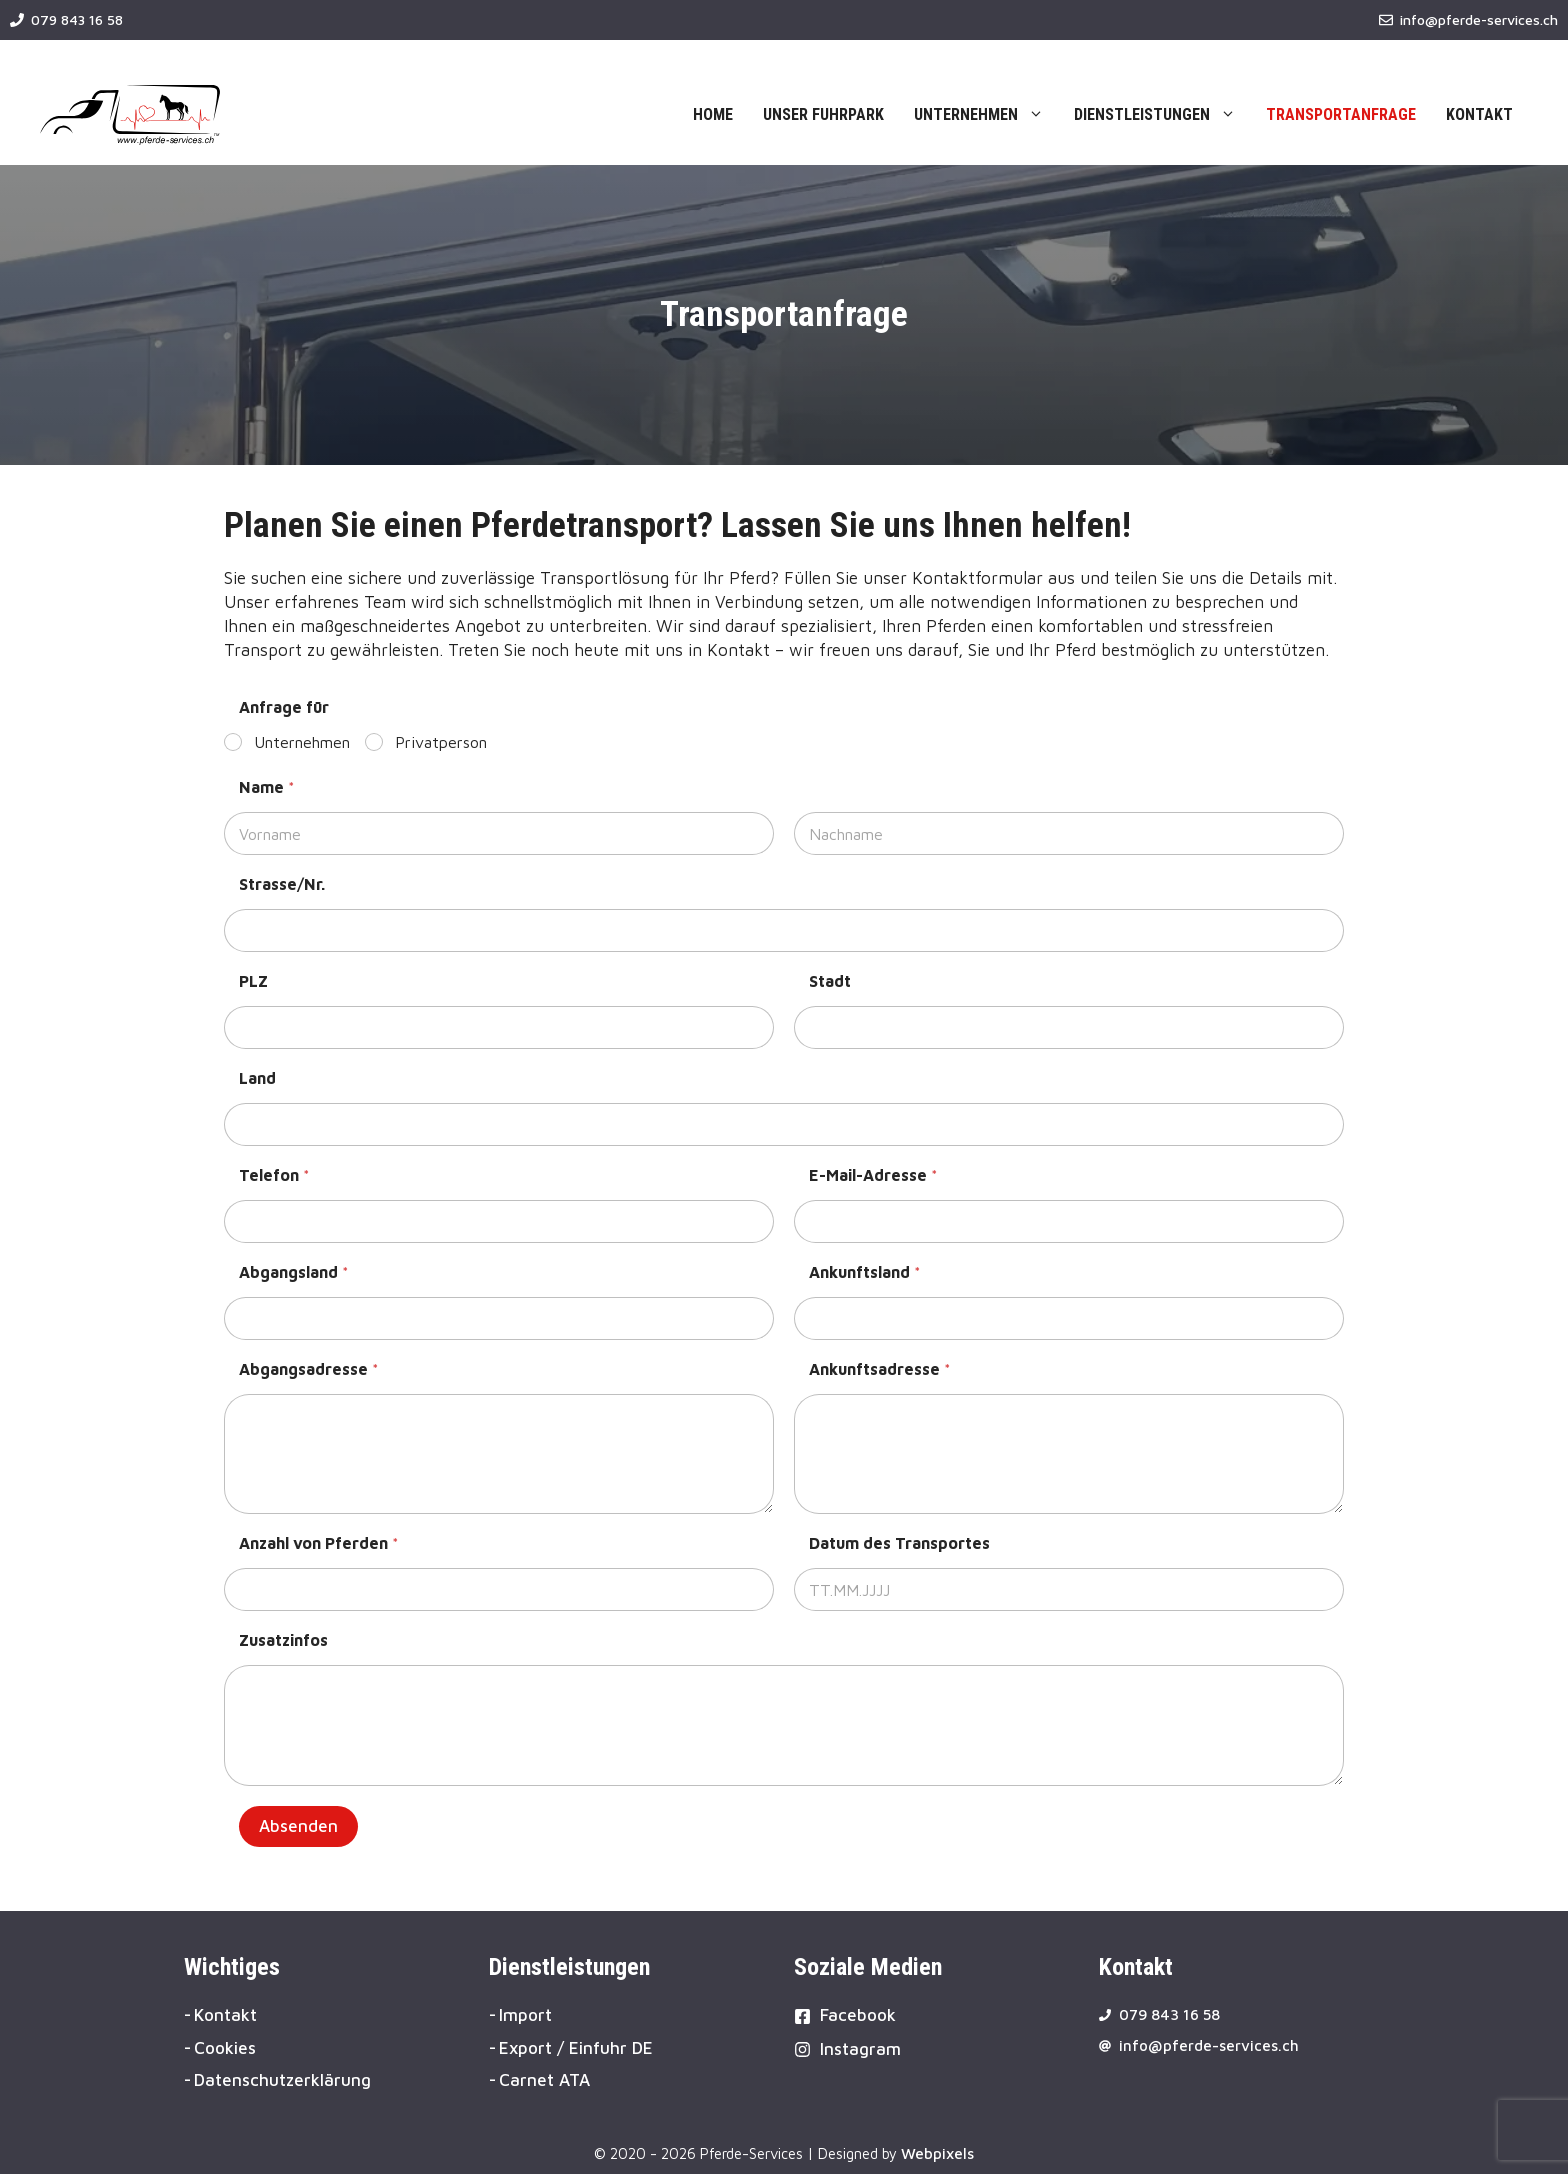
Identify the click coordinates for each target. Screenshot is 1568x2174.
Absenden (298, 1826)
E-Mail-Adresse (873, 1175)
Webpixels (937, 2153)
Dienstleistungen (1162, 115)
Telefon (274, 1175)
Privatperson (441, 742)
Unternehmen (986, 115)
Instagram (860, 2049)
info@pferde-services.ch (1479, 19)
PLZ (253, 981)
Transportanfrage (1341, 114)
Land (257, 1078)
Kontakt (1479, 114)
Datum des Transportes (899, 1543)
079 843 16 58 (77, 19)
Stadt (830, 981)
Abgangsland (294, 1272)
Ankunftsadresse (880, 1369)
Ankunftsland (865, 1272)
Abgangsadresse (309, 1369)
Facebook (858, 2015)
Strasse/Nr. (282, 884)
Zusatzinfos (283, 1640)
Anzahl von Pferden (319, 1543)
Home (713, 114)
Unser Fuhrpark (823, 114)
